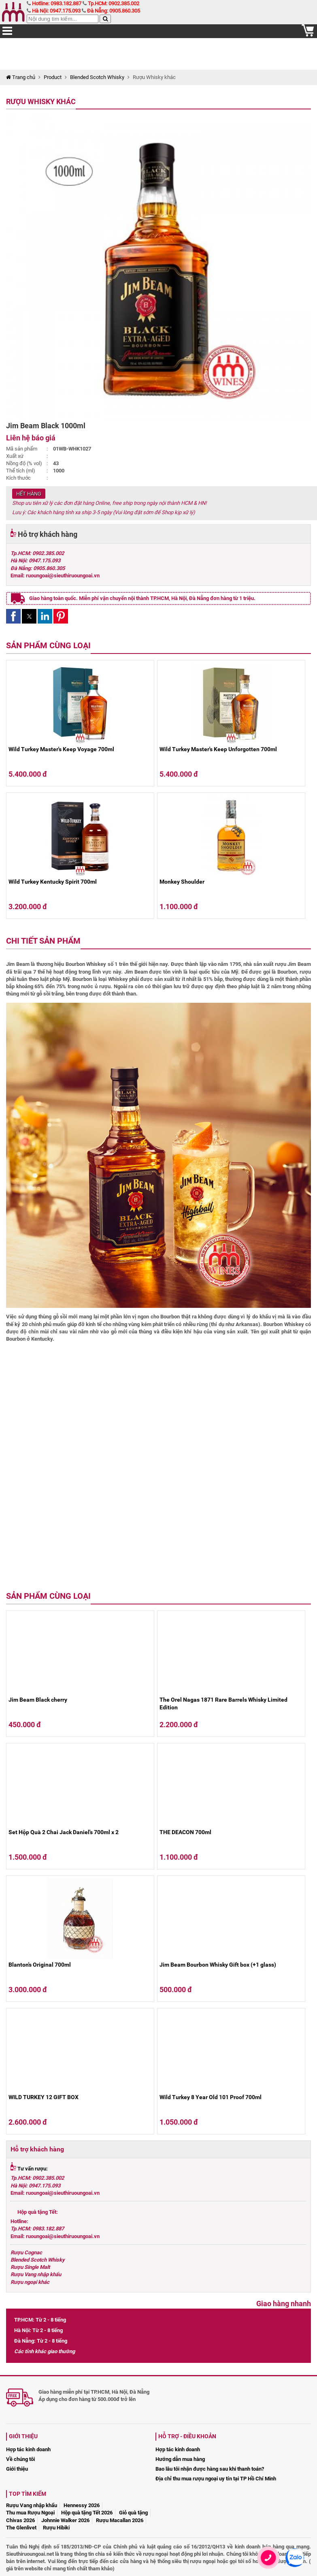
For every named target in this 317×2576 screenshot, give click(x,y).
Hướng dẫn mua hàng (180, 2459)
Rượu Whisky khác (41, 101)
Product (53, 77)
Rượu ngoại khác (30, 2282)
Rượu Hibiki (56, 2528)
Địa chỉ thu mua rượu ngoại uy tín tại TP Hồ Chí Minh (215, 2479)
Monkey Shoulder (182, 881)
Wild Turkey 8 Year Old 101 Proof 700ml (211, 2097)
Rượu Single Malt (30, 2267)
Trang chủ (20, 77)
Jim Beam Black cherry (38, 1699)
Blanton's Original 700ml (40, 1964)
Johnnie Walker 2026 (65, 2520)
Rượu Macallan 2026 (119, 2520)
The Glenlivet (21, 2528)
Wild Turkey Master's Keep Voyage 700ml (61, 749)
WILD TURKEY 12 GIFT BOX (44, 2097)
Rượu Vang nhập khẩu (36, 2274)
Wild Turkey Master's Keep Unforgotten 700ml (218, 749)
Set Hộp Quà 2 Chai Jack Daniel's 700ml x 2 (64, 1832)
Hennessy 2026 (82, 2505)
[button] (13, 616)
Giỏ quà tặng (133, 2513)
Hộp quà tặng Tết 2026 (87, 2513)
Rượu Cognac (26, 2252)
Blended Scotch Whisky (97, 77)
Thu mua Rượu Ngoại (30, 2513)
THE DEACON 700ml (185, 1832)
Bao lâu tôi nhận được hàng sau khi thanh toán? (209, 2469)
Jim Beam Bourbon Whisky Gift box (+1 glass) (218, 1964)
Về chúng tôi (20, 2459)
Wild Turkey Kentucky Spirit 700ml (53, 881)
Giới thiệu (17, 2469)
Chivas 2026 (20, 2520)
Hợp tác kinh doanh (28, 2449)
